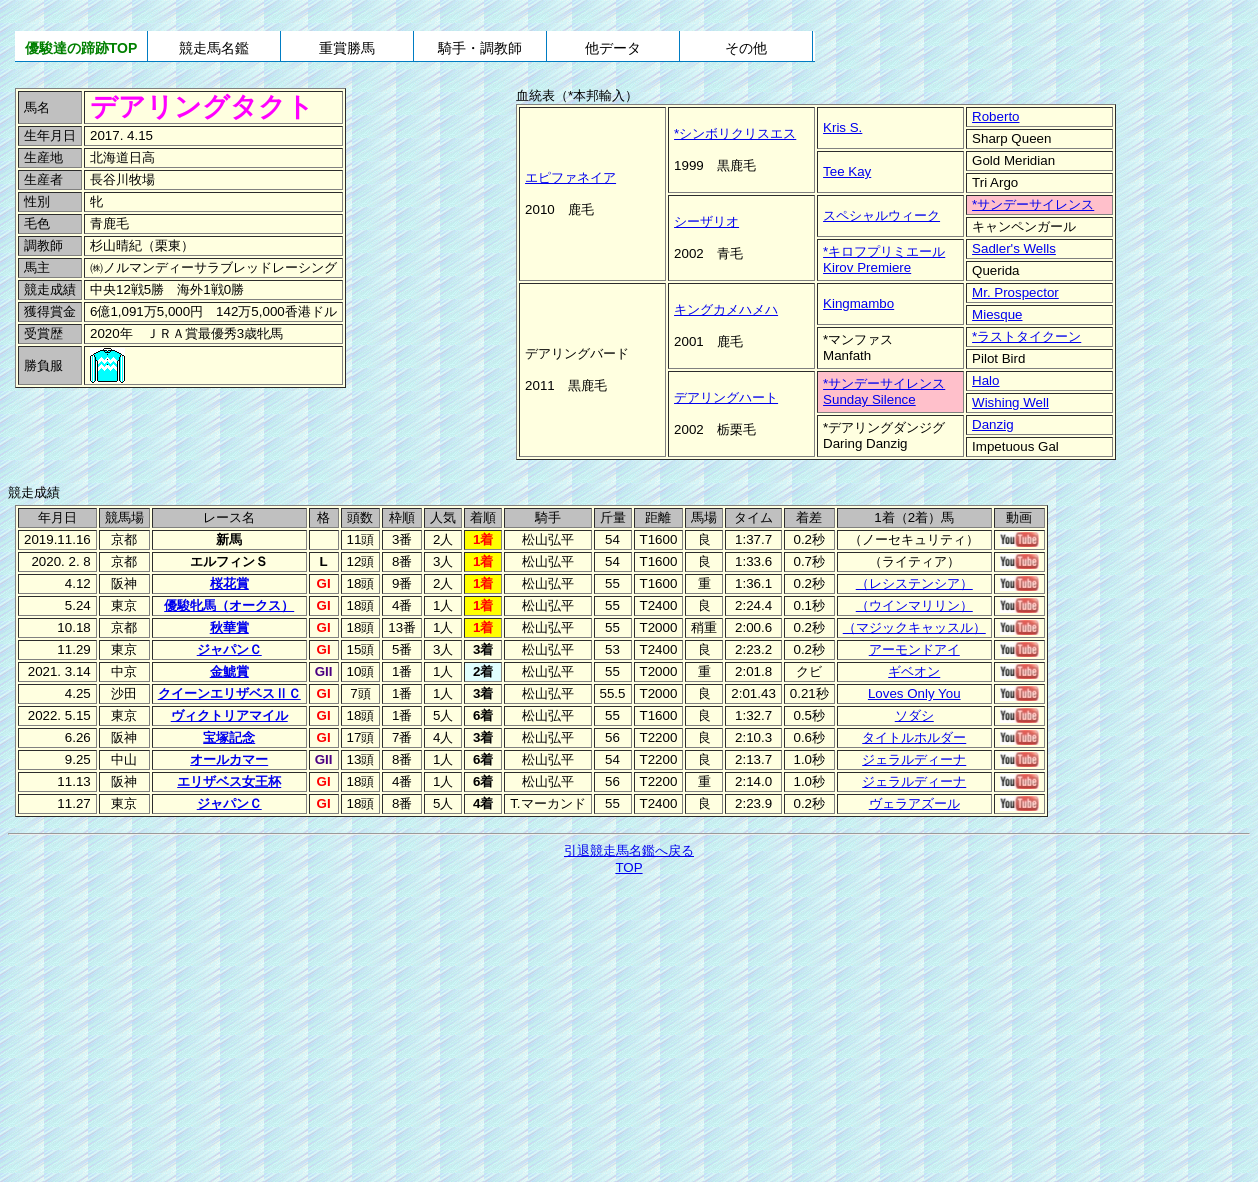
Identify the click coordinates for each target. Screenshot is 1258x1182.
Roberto (995, 116)
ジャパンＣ (229, 649)
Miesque (997, 314)
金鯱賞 (229, 671)
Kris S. (842, 127)
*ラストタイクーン (1026, 336)
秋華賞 (229, 627)
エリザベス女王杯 (229, 781)
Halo (985, 380)
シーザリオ (706, 221)
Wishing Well (1010, 402)
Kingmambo (858, 303)
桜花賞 (229, 583)
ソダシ (914, 715)
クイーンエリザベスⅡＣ (229, 693)
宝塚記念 (229, 737)
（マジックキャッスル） (914, 627)
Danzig (993, 424)
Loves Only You (914, 693)
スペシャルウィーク (881, 215)
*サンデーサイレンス (1033, 204)
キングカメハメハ (726, 309)
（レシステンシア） (914, 583)
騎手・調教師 (480, 48)
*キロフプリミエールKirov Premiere (884, 259)
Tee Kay (847, 171)
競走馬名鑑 (214, 48)
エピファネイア (570, 177)
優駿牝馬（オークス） (229, 605)
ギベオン (914, 671)
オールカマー (229, 759)
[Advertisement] (150, 435)
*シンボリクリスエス (735, 133)
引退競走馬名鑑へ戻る (629, 850)
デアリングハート (726, 397)
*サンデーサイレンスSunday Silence (884, 391)
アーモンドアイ (914, 649)
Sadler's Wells (1014, 248)
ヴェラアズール (914, 803)
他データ (613, 48)
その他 (746, 48)
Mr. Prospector (1015, 292)
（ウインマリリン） (914, 605)
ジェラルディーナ (914, 759)
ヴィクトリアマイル (229, 715)
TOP (628, 867)
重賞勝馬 (347, 48)
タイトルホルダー (914, 737)
